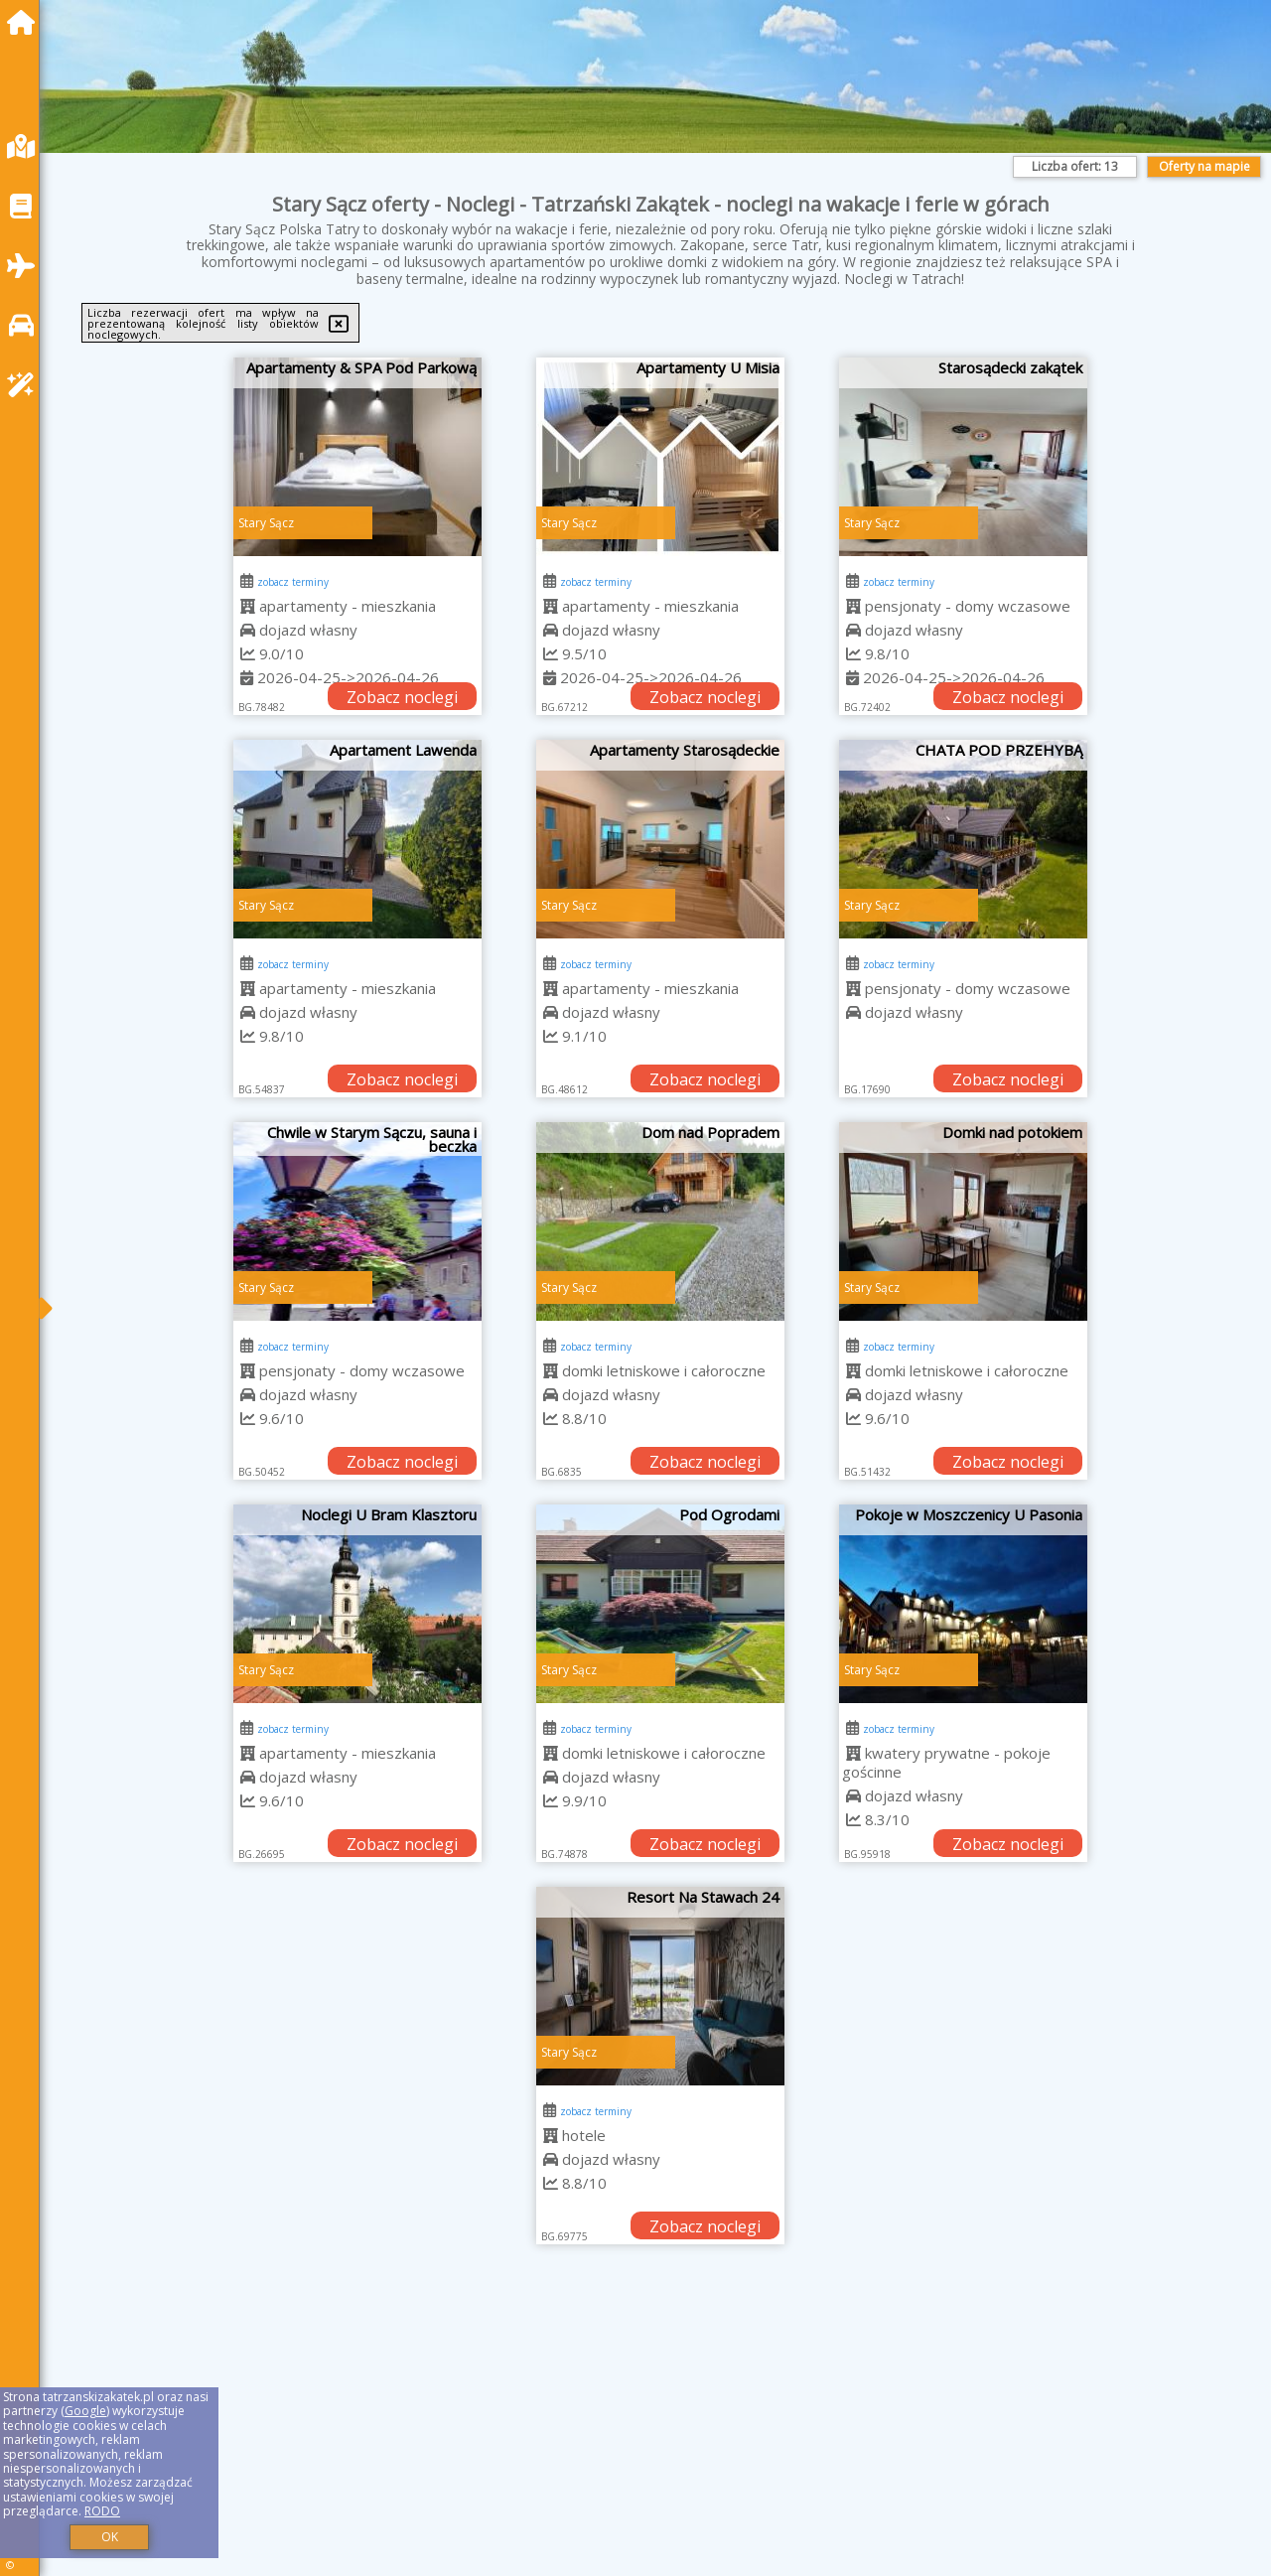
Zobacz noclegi (402, 697)
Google (85, 2410)
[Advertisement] (655, 2435)
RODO (102, 2511)
